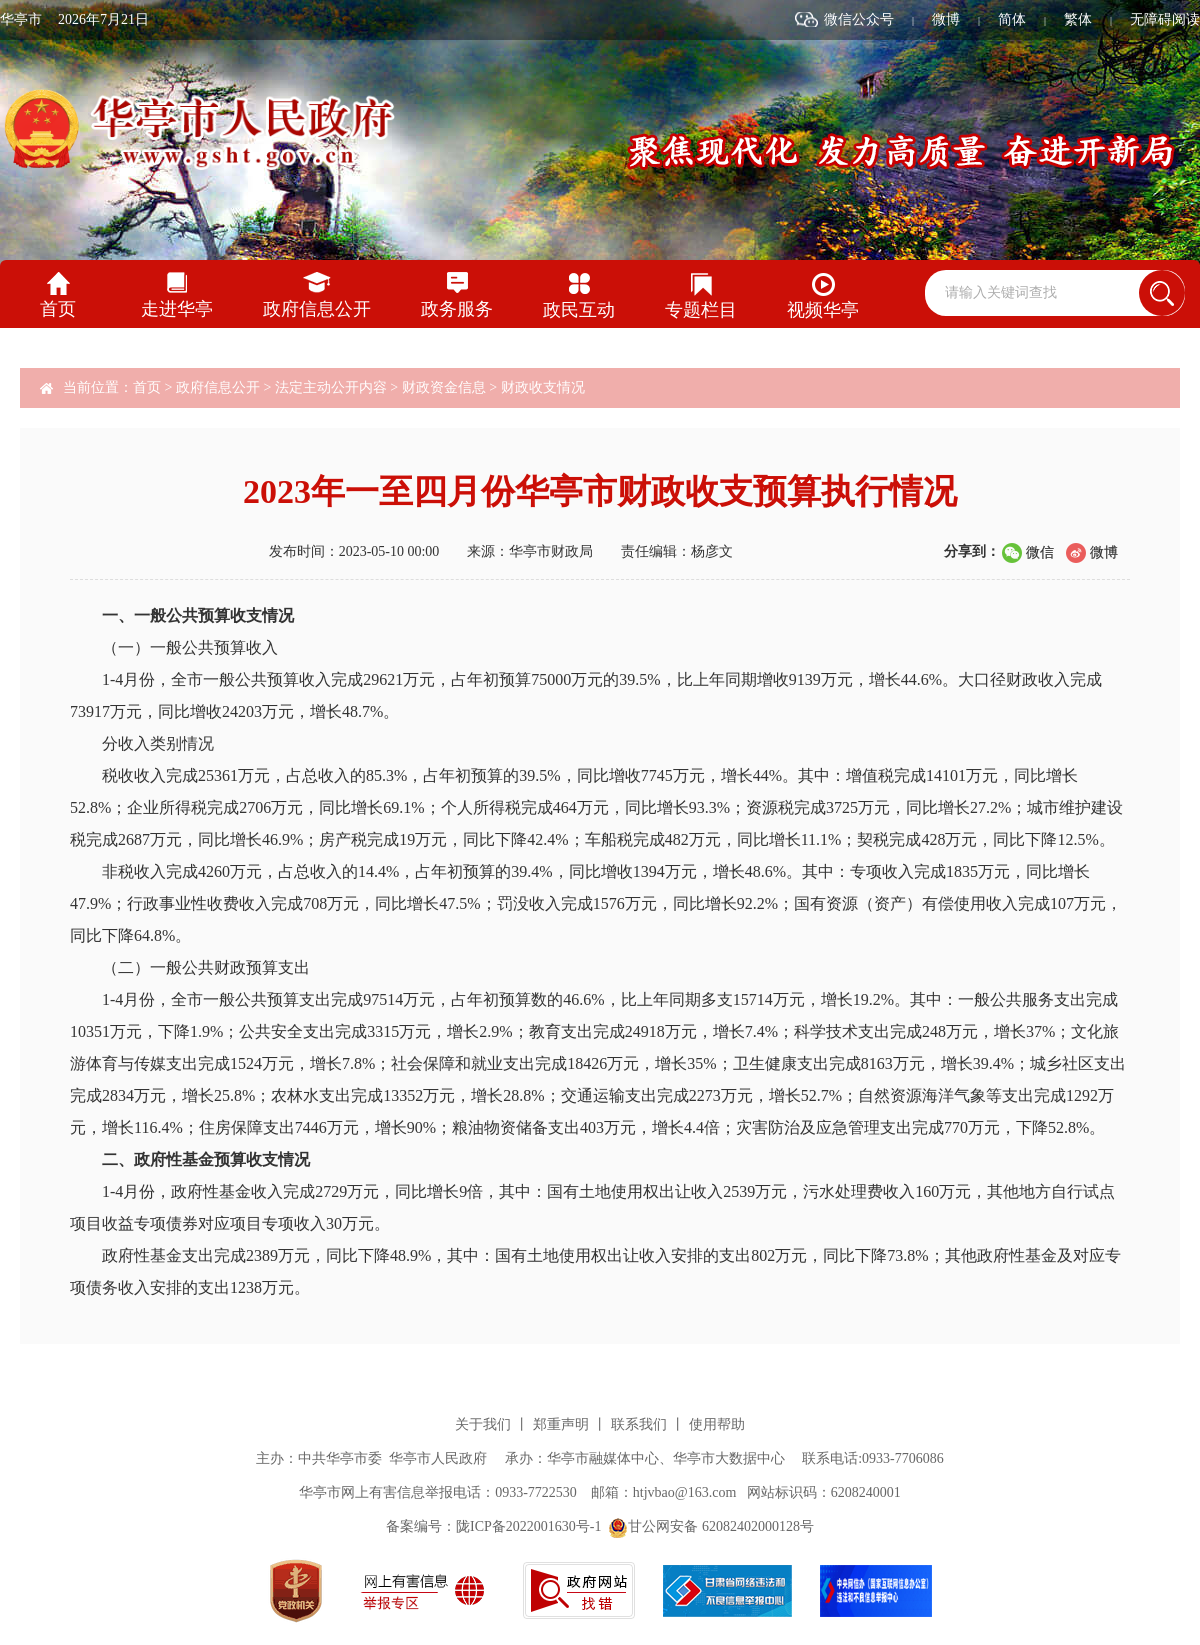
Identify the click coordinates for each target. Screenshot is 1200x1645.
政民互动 (579, 310)
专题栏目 (701, 310)
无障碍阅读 (1165, 19)
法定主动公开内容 (331, 387)
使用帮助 (717, 1424)
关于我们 (483, 1424)
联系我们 (639, 1424)
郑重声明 (561, 1424)
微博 (946, 19)
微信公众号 (859, 19)
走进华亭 (177, 309)
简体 (1012, 19)
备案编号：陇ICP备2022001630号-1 (493, 1526)
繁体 (1078, 19)
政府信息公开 (317, 309)
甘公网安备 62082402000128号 (711, 1526)
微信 (1040, 552)
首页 (58, 309)
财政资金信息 (444, 387)
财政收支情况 (543, 387)
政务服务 (457, 309)
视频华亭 (823, 310)
